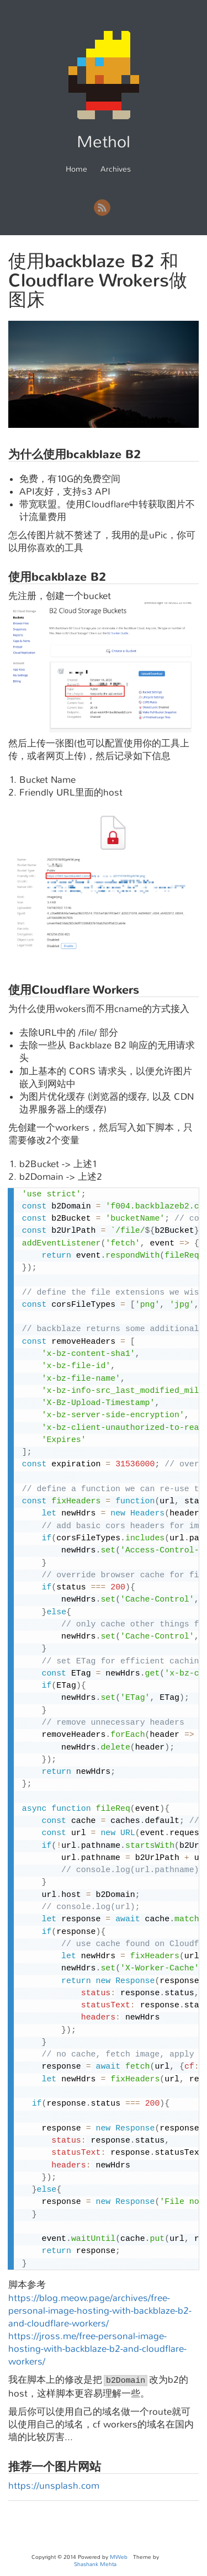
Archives (115, 169)
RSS (102, 207)
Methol (103, 141)
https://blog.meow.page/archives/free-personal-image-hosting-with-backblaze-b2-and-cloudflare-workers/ (100, 2310)
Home (76, 169)
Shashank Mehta (95, 2564)
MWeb (119, 2557)
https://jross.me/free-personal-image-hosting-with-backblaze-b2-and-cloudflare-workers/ (97, 2348)
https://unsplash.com (53, 2486)
